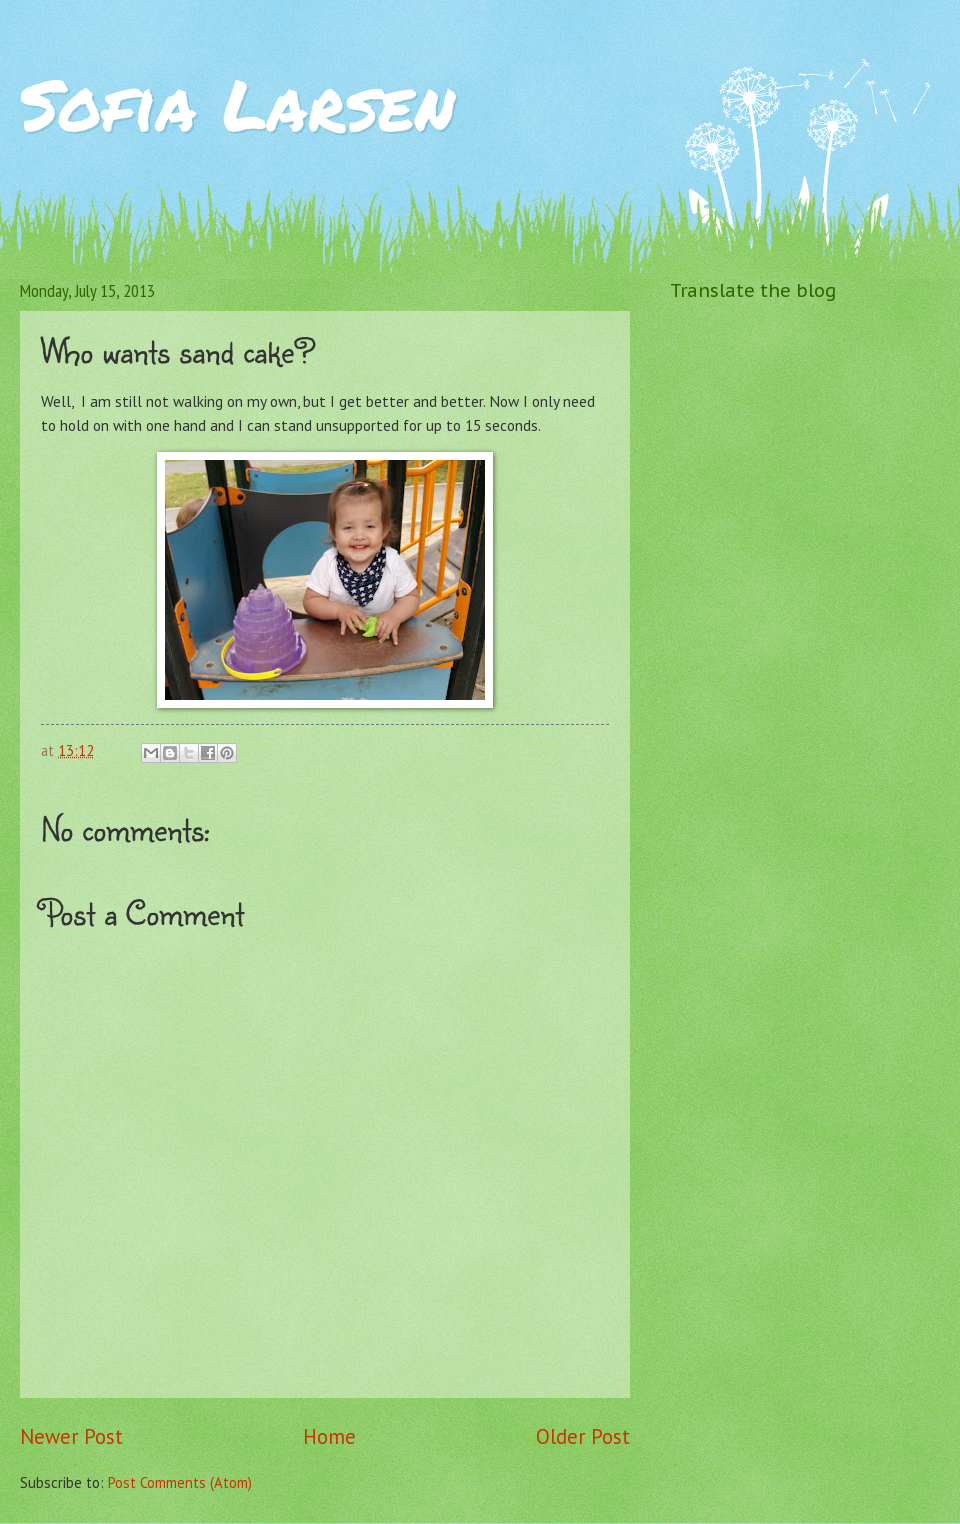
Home (329, 1436)
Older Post (583, 1436)
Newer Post (71, 1436)
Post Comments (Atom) (180, 1482)
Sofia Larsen (237, 103)
